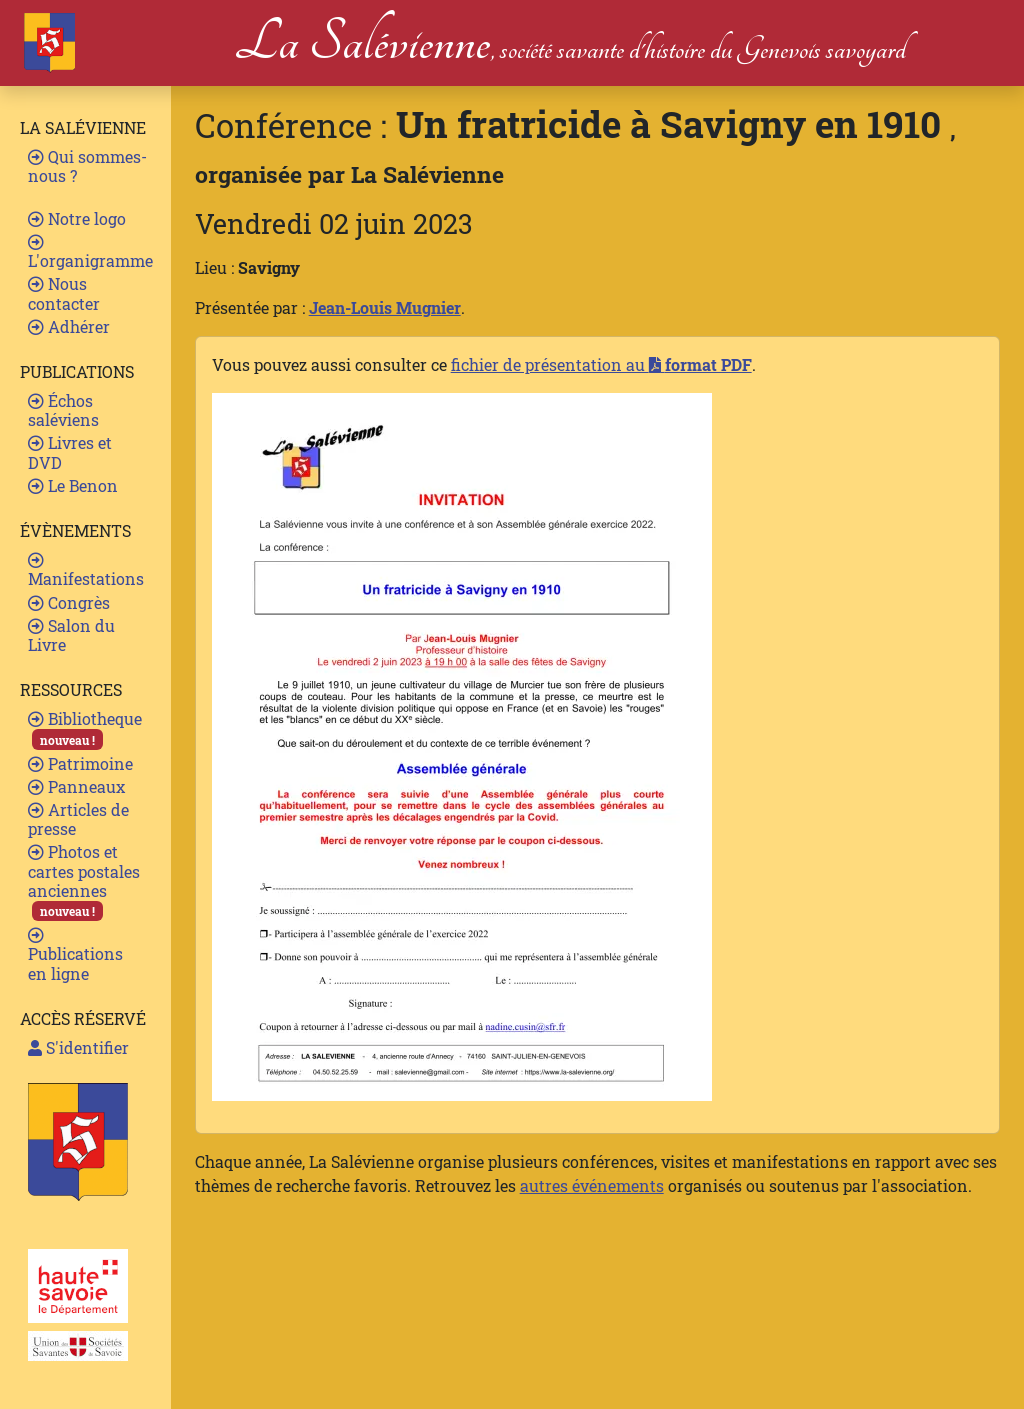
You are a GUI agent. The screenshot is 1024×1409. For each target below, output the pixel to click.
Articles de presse (78, 819)
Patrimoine (80, 763)
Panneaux (76, 786)
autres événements (592, 1185)
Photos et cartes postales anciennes (84, 881)
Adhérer (69, 326)
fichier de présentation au (601, 364)
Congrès (69, 602)
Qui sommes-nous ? (87, 166)
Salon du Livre (71, 635)
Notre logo (77, 218)
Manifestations (86, 570)
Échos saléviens (63, 410)
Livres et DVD (70, 452)
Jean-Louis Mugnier (385, 307)
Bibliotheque (85, 728)
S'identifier (78, 1047)
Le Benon (73, 485)
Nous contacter (64, 293)
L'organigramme (90, 252)
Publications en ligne (75, 955)
